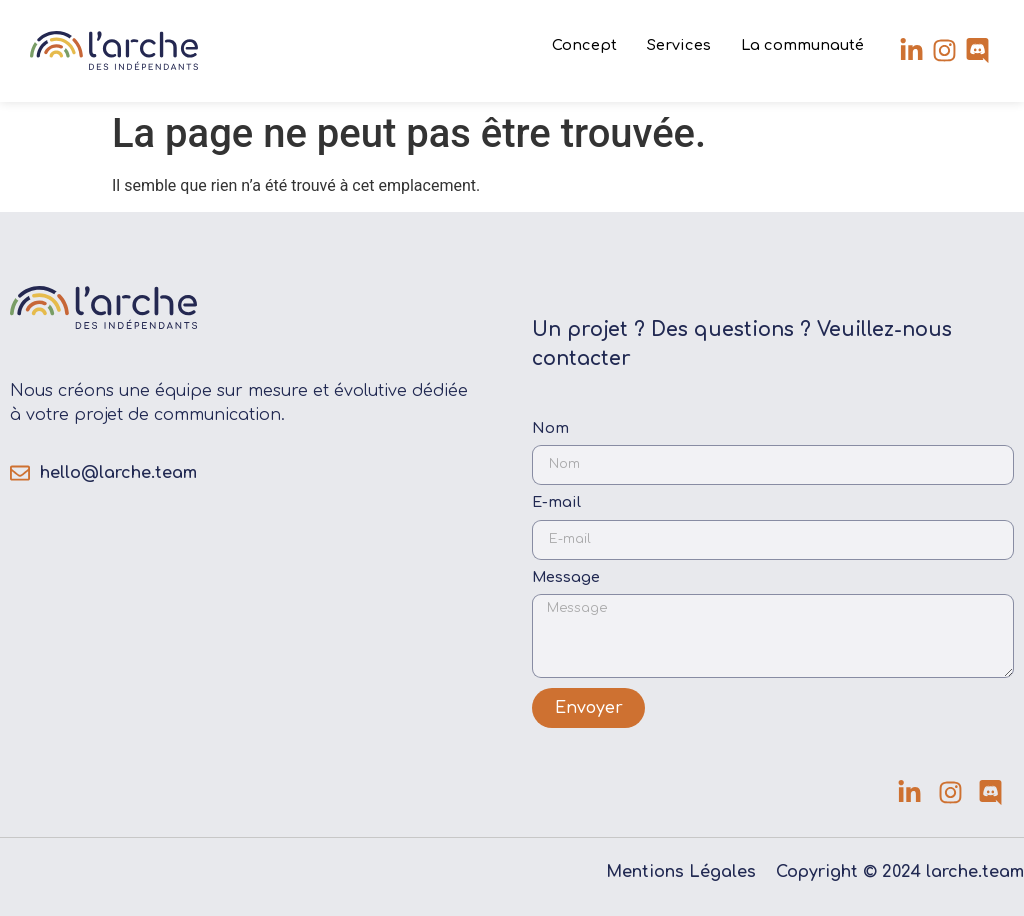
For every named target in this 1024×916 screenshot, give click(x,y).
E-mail (556, 502)
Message (566, 577)
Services (679, 45)
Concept (584, 45)
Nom (550, 428)
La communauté (802, 45)
